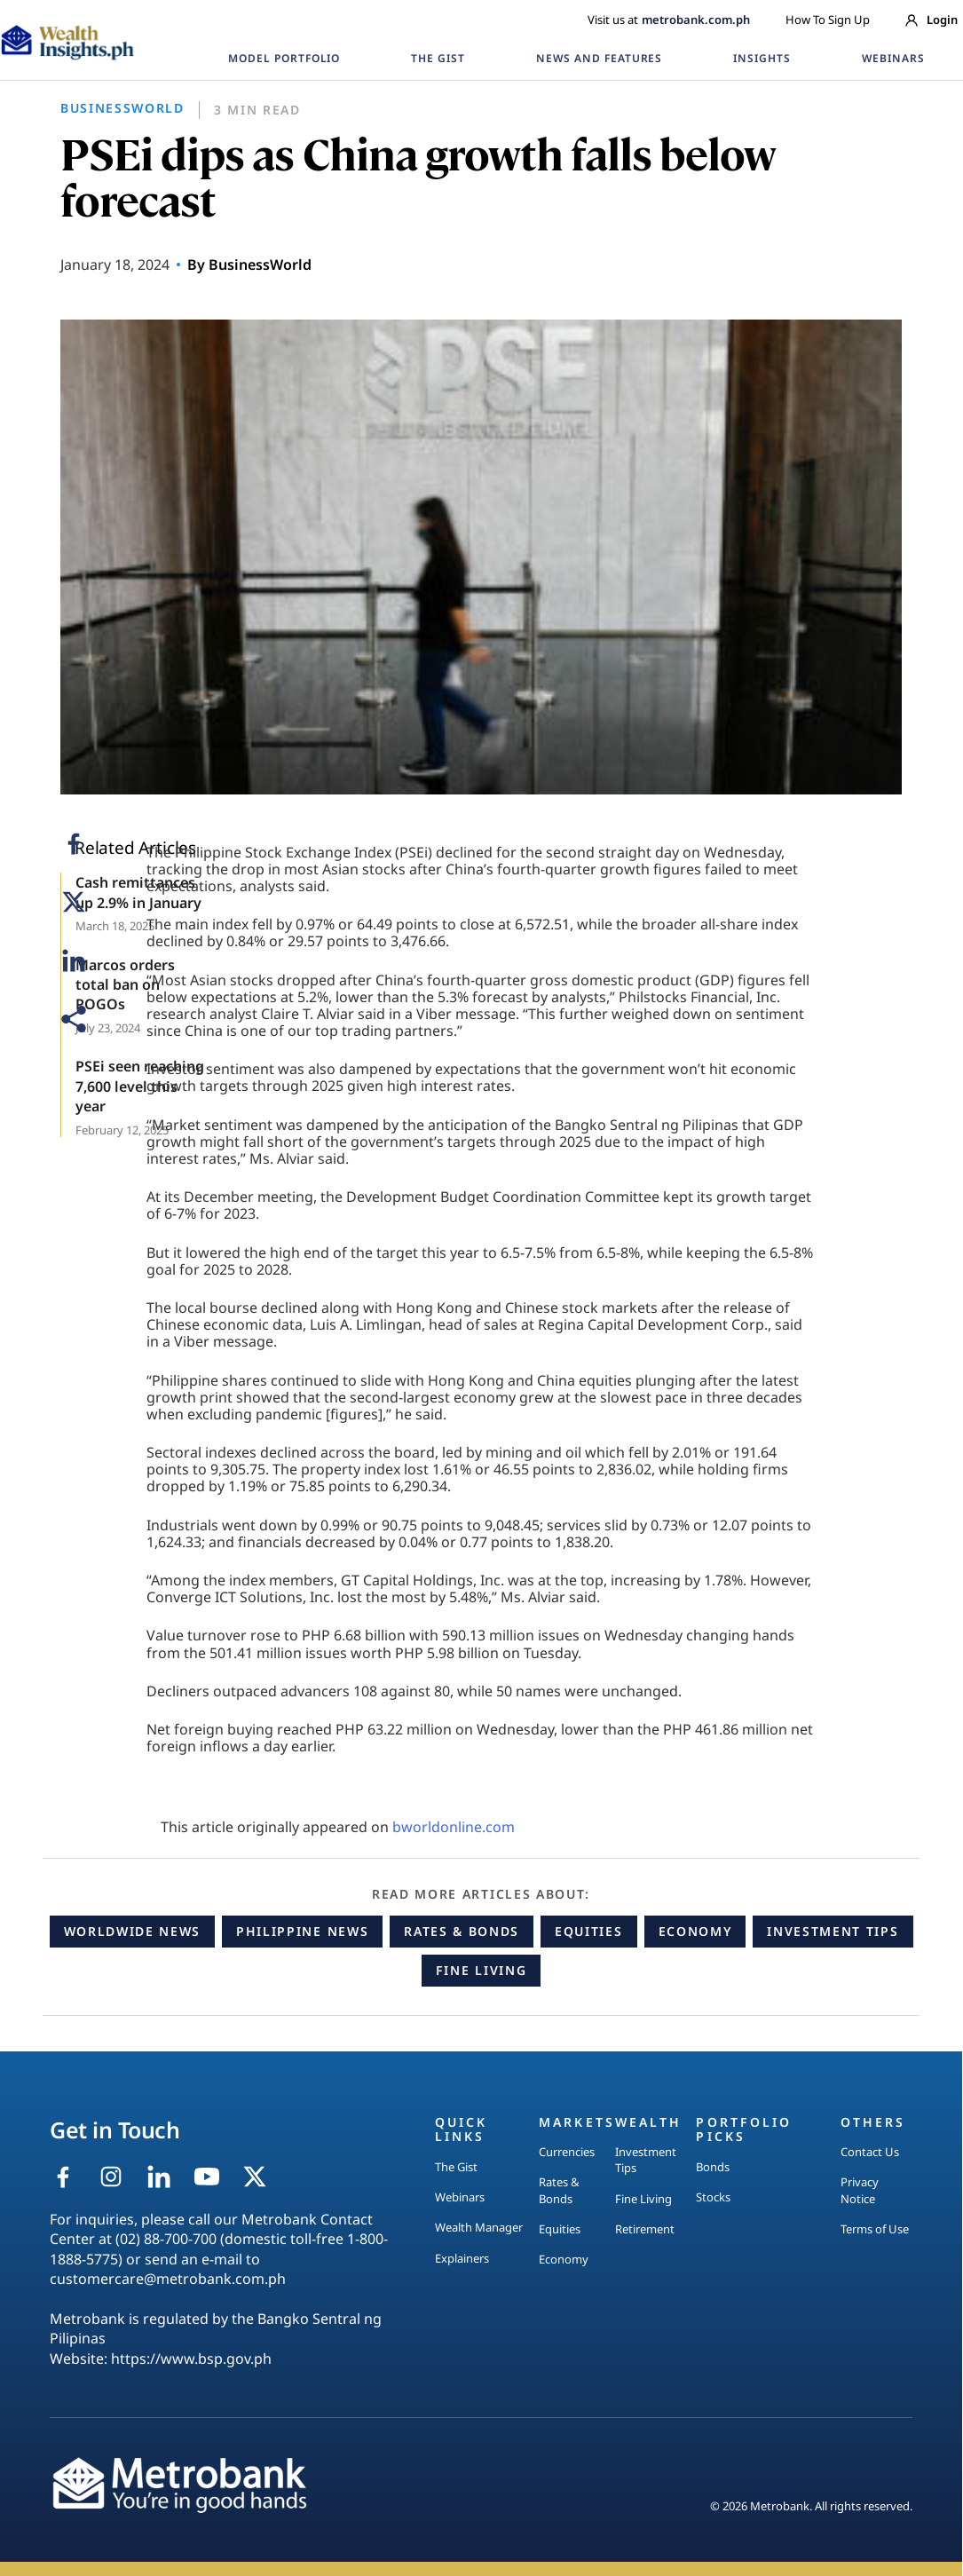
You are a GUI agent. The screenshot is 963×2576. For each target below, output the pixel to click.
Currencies (567, 2152)
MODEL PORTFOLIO (284, 58)
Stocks (713, 2197)
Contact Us (870, 2152)
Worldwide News (132, 1931)
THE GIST (438, 58)
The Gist (456, 2167)
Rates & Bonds (461, 1931)
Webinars (460, 2197)
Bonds (713, 2167)
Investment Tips (832, 1931)
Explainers (462, 2258)
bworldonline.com (453, 1827)
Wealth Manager (479, 2227)
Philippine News (302, 1931)
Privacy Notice (860, 2190)
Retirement (645, 2229)
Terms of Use (875, 2229)
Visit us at (669, 20)
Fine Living (481, 1970)
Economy (695, 1931)
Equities (588, 1931)
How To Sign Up (827, 20)
